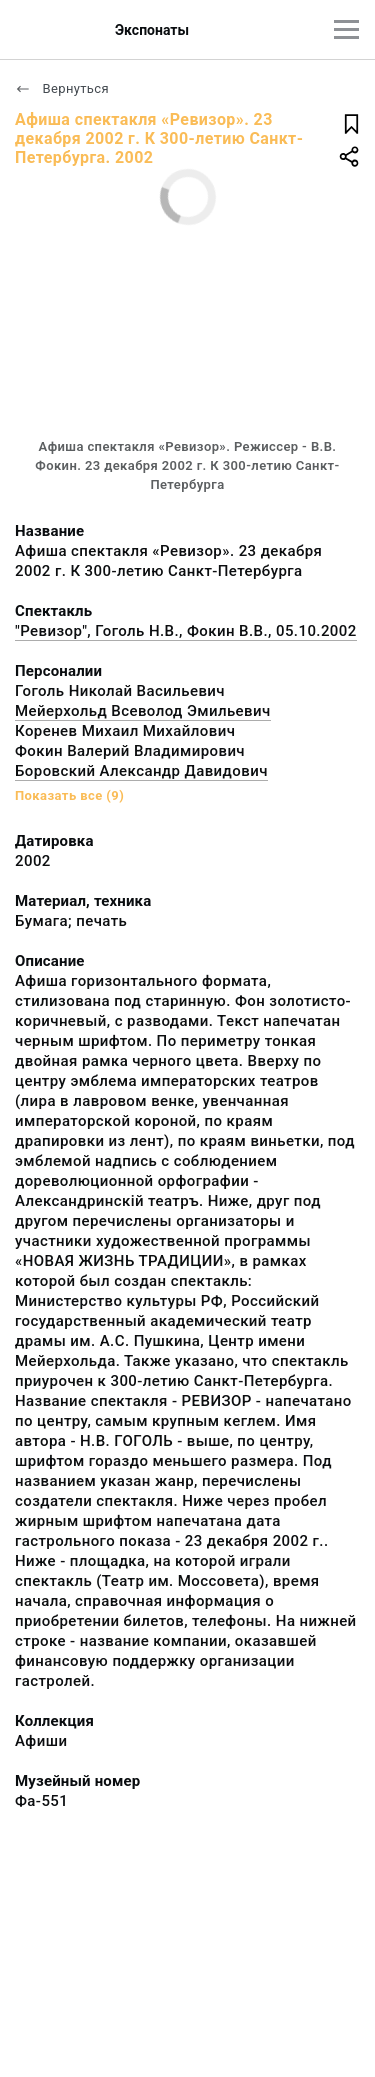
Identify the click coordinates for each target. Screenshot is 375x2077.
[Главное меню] (346, 29)
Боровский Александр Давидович (141, 771)
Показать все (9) (69, 795)
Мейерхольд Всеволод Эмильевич (143, 711)
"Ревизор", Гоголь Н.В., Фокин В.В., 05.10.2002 (186, 631)
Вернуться (62, 88)
